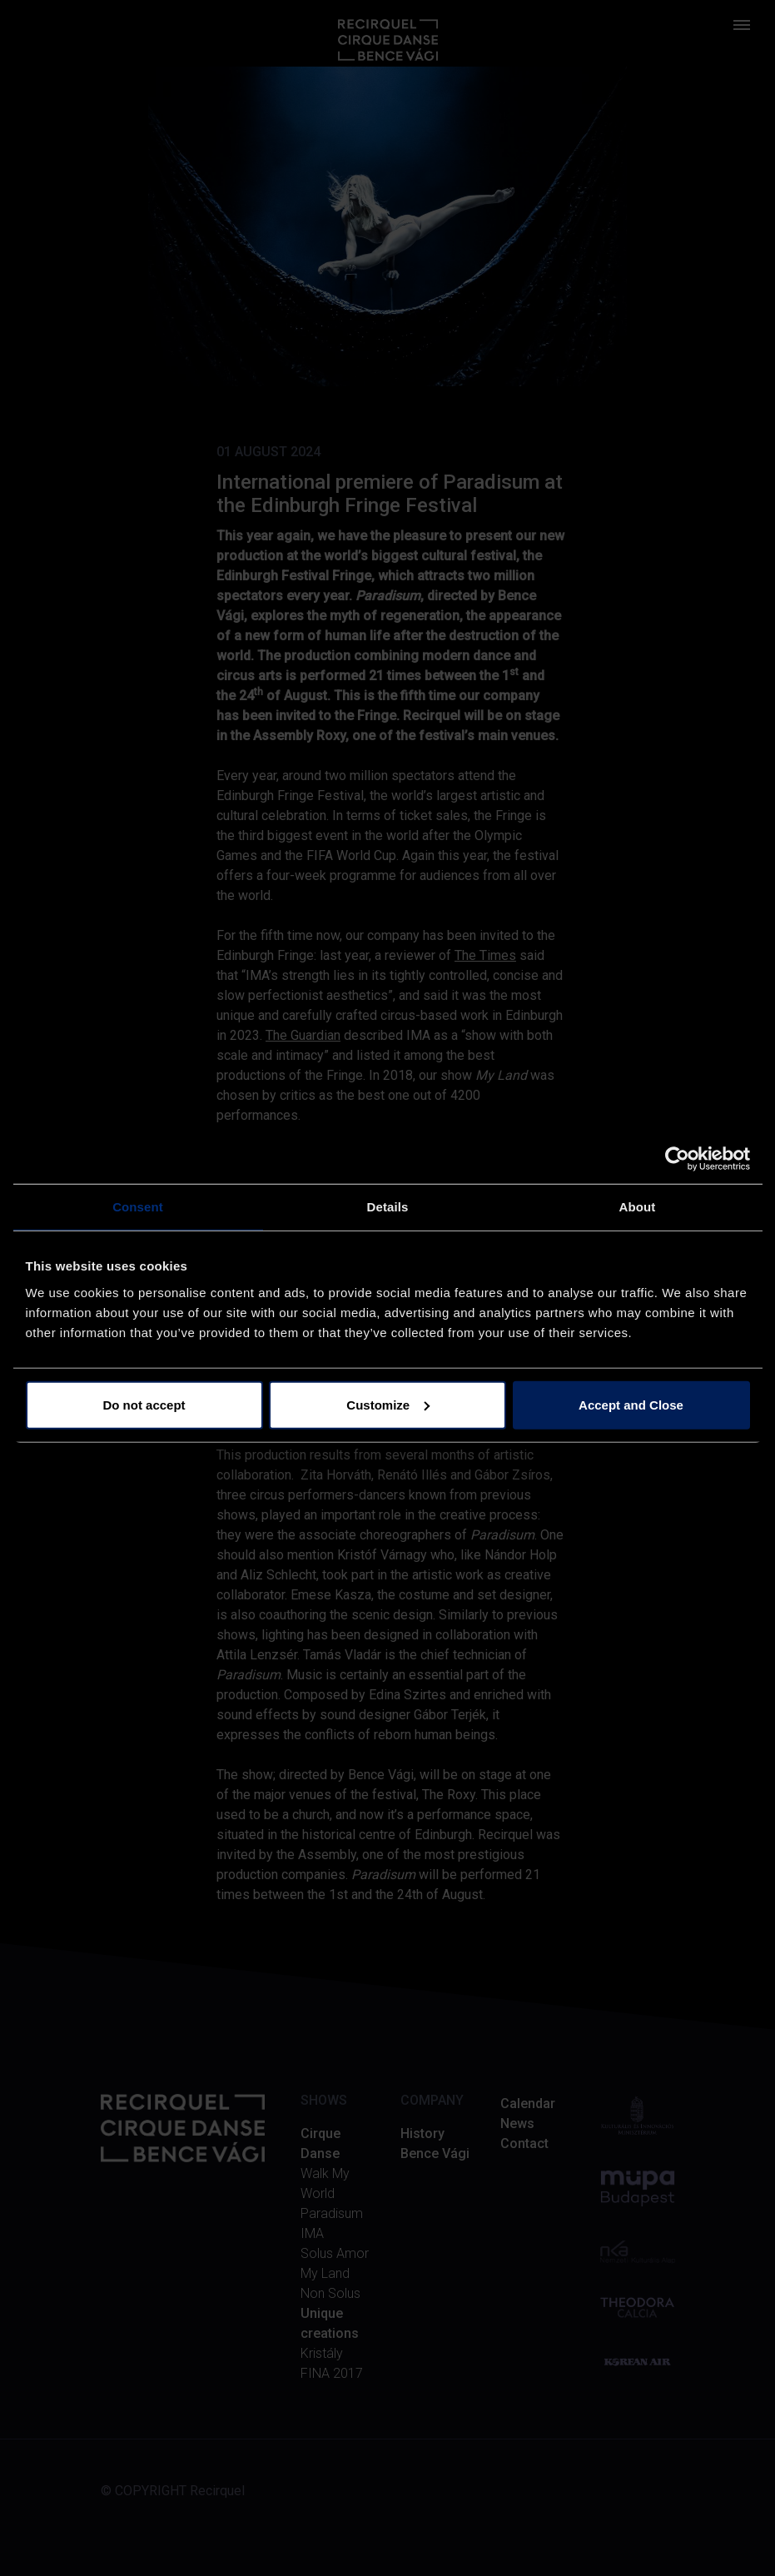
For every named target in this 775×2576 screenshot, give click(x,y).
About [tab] (637, 1207)
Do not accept (143, 1404)
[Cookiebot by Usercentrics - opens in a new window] (677, 1158)
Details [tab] (388, 1207)
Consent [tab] (137, 1207)
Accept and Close (631, 1404)
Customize (388, 1404)
